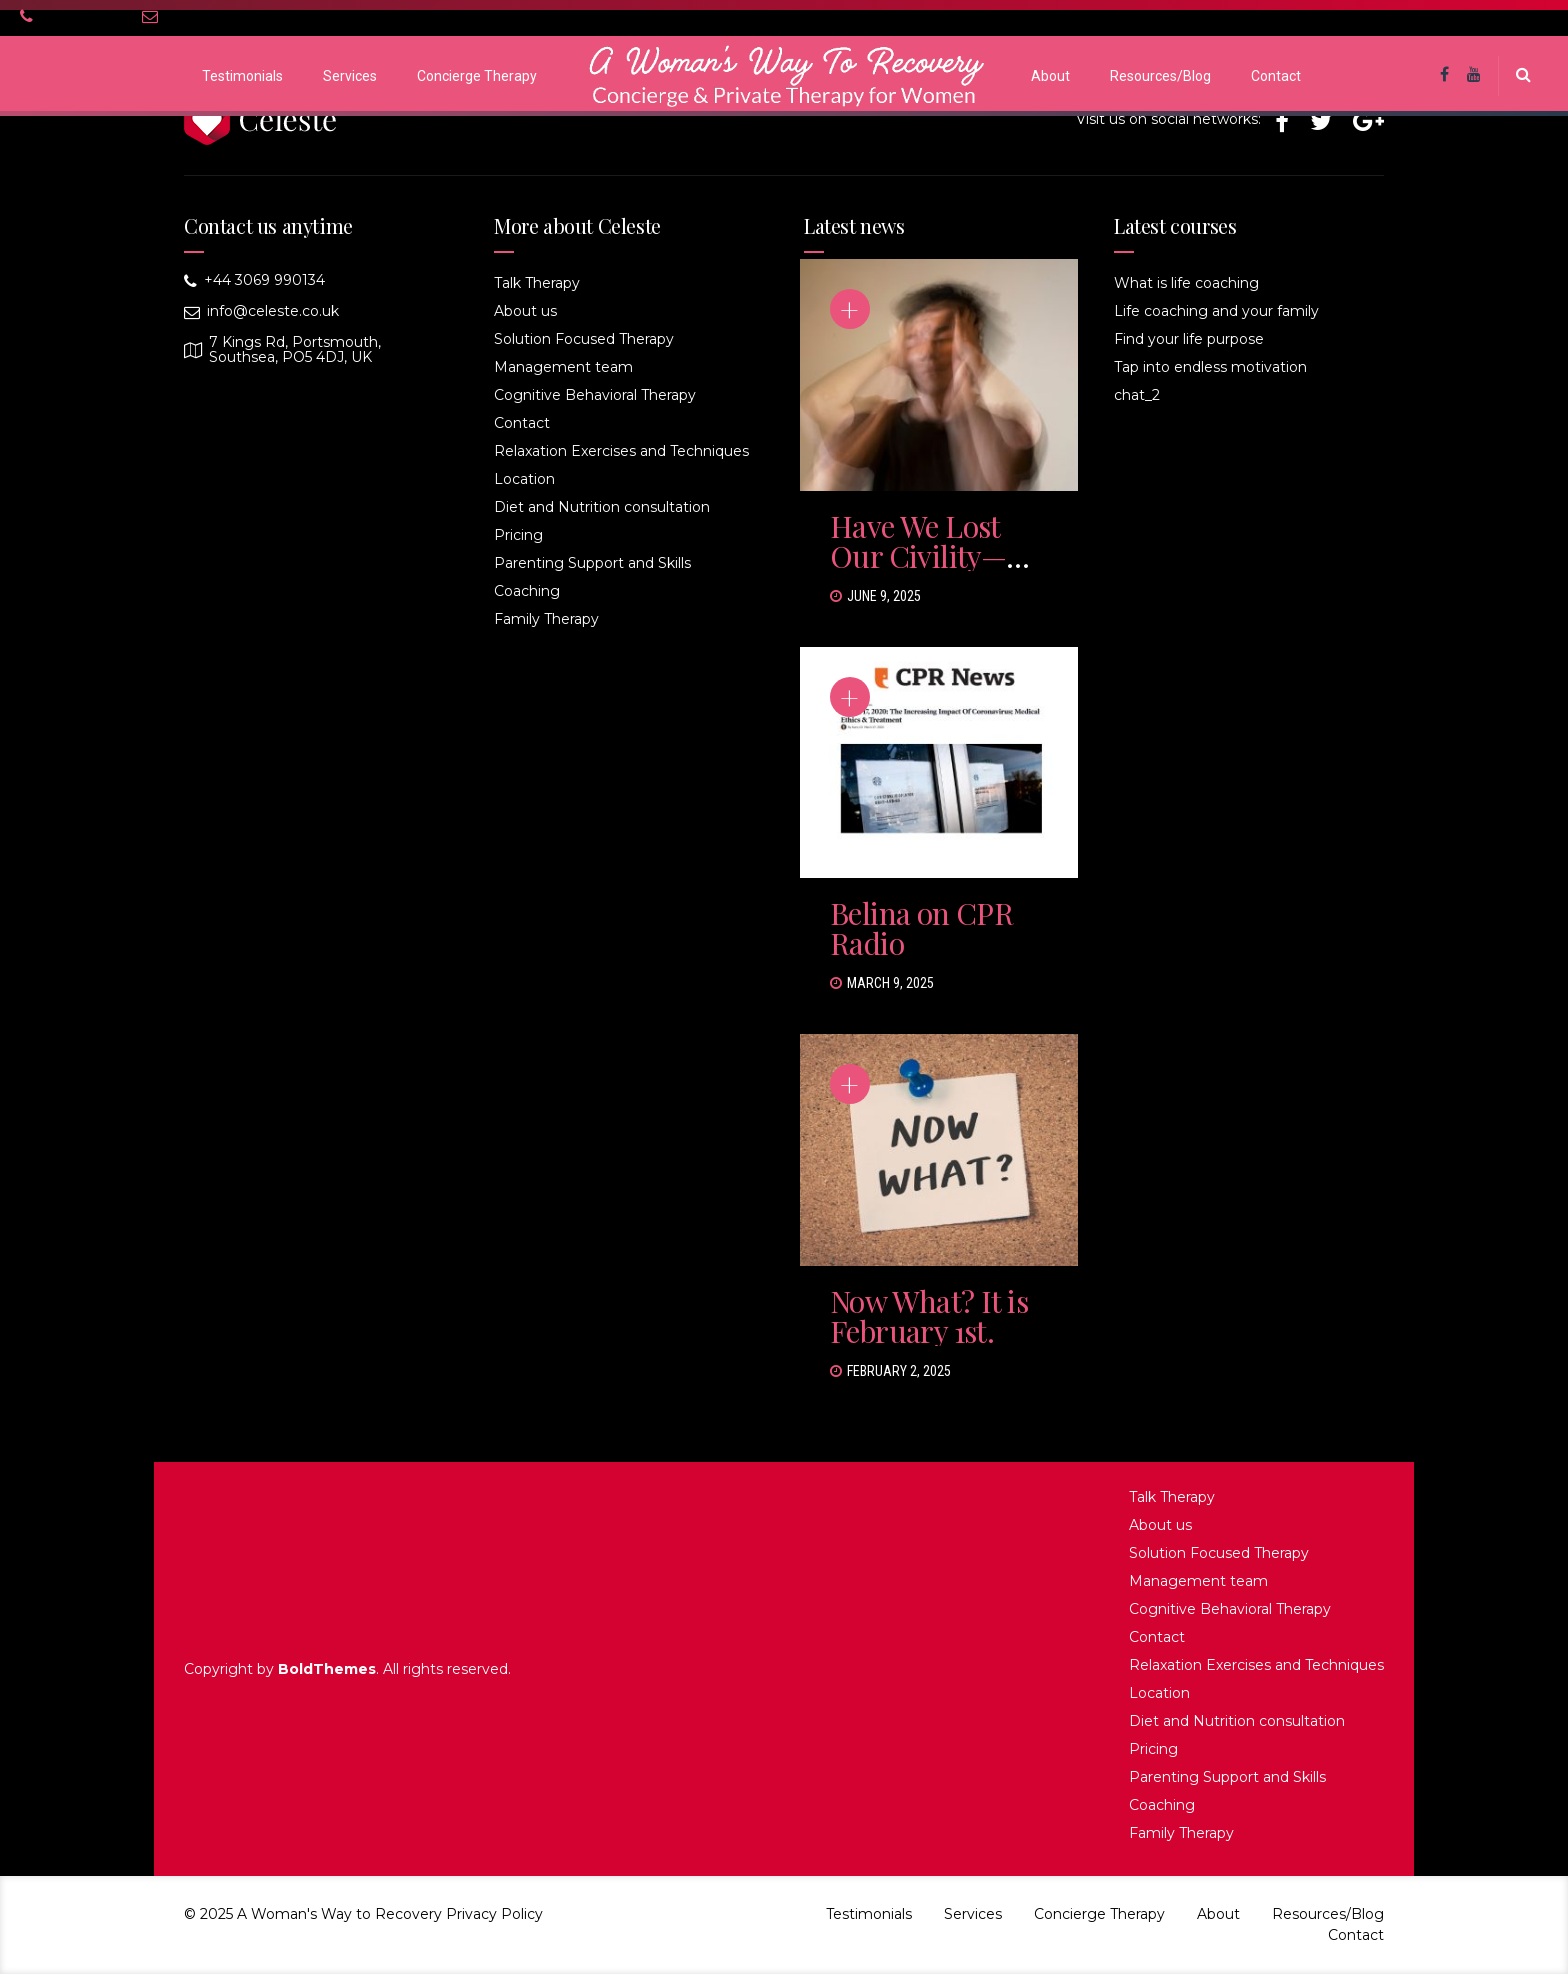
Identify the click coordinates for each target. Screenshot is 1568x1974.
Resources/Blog (1160, 76)
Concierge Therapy (477, 76)
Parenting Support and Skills (592, 563)
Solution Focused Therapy (584, 339)
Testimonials (242, 76)
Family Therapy (546, 619)
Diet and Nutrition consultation (602, 507)
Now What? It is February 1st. (929, 1316)
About (1050, 76)
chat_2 (1137, 395)
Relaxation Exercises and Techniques (621, 451)
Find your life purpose (1189, 339)
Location (524, 479)
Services (350, 76)
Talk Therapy (537, 283)
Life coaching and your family (1216, 311)
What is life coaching (1186, 283)
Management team (563, 367)
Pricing (518, 535)
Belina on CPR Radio (921, 928)
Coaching (527, 591)
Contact (1276, 76)
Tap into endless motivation (1210, 367)
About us (525, 311)
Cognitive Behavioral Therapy (595, 395)
